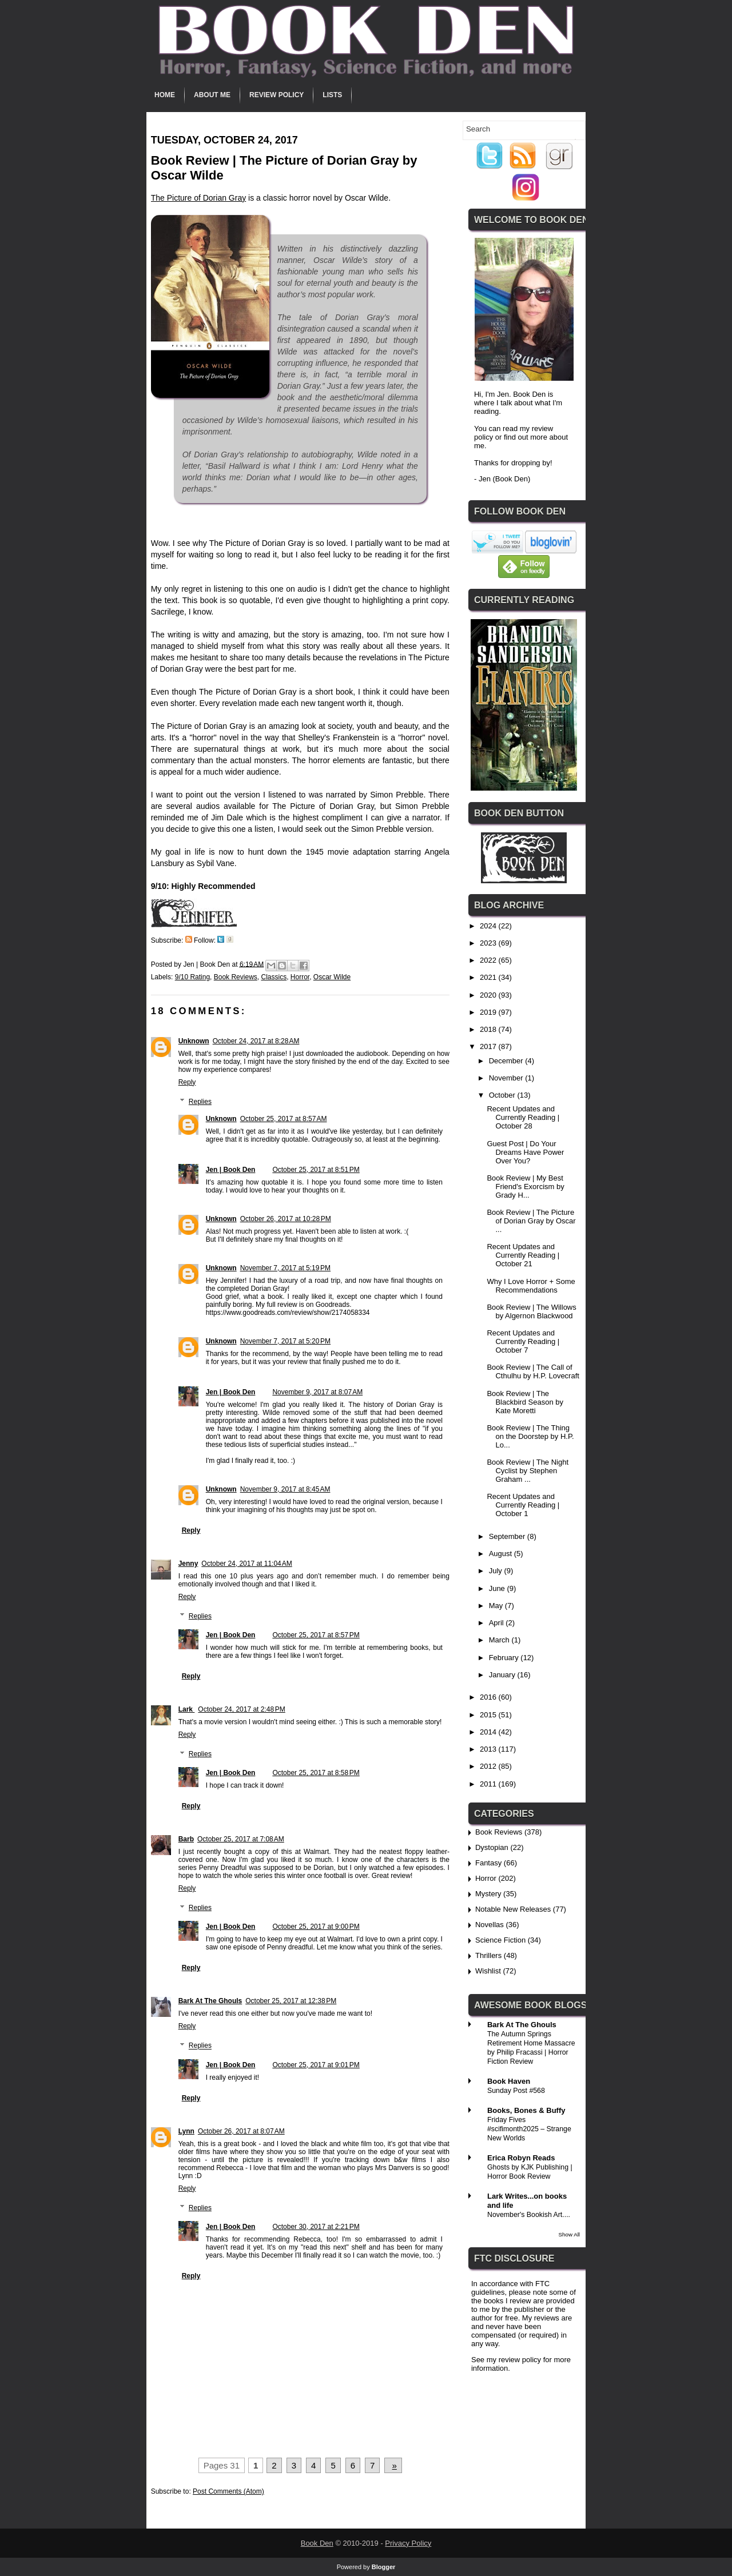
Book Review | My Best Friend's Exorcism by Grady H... (525, 1186)
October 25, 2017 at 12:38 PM (290, 2001)
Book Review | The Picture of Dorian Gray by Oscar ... (531, 1221)
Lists (332, 95)
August (501, 1553)
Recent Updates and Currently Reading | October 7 (523, 1341)
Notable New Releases (513, 1909)
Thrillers (488, 1955)
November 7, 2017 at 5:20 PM (285, 1341)
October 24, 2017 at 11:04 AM (246, 1564)
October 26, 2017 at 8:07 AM (241, 2131)
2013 (489, 1749)
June (498, 1588)
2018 (489, 1029)
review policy (520, 2359)
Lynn (186, 2131)
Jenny (188, 1564)
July (496, 1570)
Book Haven (508, 2081)
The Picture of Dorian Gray (198, 197)
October (503, 1095)
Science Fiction (500, 1940)
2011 (489, 1784)
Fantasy (488, 1863)
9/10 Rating (192, 977)
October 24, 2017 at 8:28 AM (256, 1041)
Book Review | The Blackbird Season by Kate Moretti (525, 1402)
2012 (489, 1766)
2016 (489, 1697)
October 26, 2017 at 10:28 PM (285, 1219)
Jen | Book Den (231, 1170)
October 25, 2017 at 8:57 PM (315, 1635)
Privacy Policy (408, 2543)
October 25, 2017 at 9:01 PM (315, 2065)
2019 (489, 1012)
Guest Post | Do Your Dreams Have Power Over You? (525, 1152)
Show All (569, 2234)
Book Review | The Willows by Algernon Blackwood (531, 1311)
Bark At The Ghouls (210, 2001)
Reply (187, 1082)
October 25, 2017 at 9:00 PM (315, 1927)
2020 (489, 995)
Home (164, 95)
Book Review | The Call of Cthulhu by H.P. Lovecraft (533, 1371)
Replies (200, 1102)
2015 (489, 1714)
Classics (274, 977)
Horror (300, 977)
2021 (489, 977)
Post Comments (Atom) (228, 2491)
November (507, 1078)
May (497, 1605)
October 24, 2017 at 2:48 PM (241, 1709)
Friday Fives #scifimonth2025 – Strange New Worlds (529, 2129)
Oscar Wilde (332, 977)
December (507, 1060)
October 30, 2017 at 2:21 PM (315, 2227)
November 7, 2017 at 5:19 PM (285, 1268)
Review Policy (276, 95)
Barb (186, 1839)
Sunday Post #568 (516, 2091)
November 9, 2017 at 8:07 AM (317, 1392)
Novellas (489, 1924)
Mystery (488, 1893)
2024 (489, 926)
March (500, 1640)
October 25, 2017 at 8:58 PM (315, 1773)
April (497, 1622)
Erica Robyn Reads (521, 2158)
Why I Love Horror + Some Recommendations (531, 1285)
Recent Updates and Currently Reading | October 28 (523, 1117)
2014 (489, 1732)
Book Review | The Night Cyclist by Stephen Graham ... (527, 1471)
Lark (186, 1709)
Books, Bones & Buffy (526, 2110)
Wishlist (488, 1971)
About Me (212, 95)
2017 (489, 1046)
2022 (489, 960)
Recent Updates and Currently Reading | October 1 (523, 1505)
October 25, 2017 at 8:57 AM (283, 1119)
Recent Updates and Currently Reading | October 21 (523, 1255)
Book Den (317, 2543)
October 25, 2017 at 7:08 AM (240, 1839)
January (503, 1674)
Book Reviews (235, 977)
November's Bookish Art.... (528, 2215)
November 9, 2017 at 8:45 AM (285, 1489)
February (505, 1657)
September (508, 1536)
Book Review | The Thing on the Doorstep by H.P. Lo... (530, 1436)
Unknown (193, 1041)
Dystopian (491, 1847)
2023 (489, 943)
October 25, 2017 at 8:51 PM (315, 1170)
